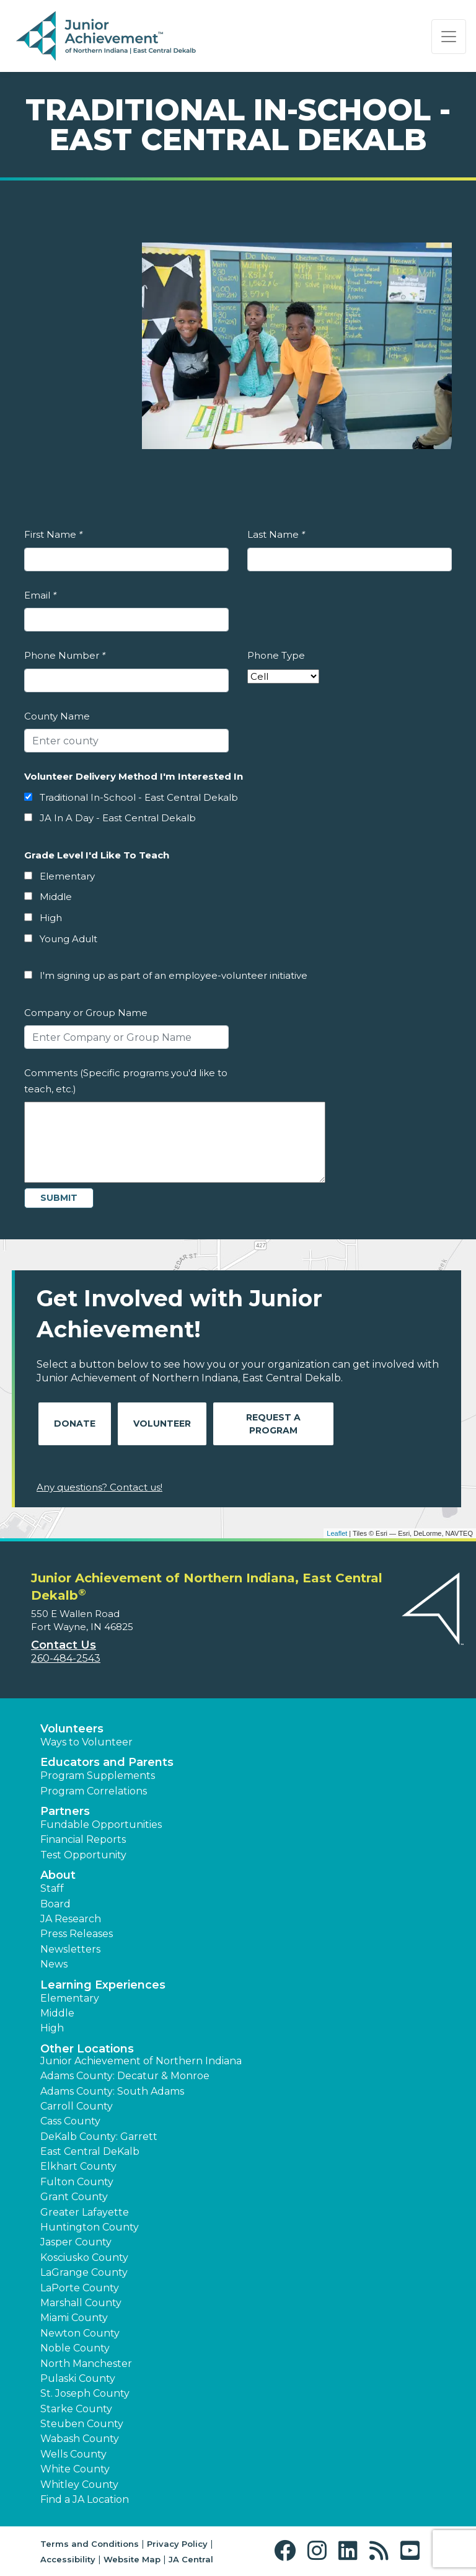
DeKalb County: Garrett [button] (98, 2136)
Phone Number (64, 655)
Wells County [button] (73, 2454)
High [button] (52, 2028)
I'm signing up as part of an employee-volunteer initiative (173, 975)
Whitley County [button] (79, 2484)
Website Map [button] (132, 2559)
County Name (57, 716)
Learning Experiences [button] (102, 1984)
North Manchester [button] (86, 2363)
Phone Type (276, 655)
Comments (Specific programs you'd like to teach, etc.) (125, 1081)
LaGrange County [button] (84, 2272)
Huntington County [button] (89, 2227)
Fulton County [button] (76, 2182)
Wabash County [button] (79, 2439)
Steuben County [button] (81, 2424)
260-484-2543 (65, 1658)
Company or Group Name (86, 1012)
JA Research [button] (70, 1919)
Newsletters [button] (70, 1949)
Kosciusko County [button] (84, 2257)
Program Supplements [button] (97, 1775)
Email (40, 595)
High (51, 918)
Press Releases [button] (76, 1934)
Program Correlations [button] (93, 1791)
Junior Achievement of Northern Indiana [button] (141, 2061)
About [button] (58, 1875)
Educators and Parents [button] (107, 1762)
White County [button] (75, 2469)
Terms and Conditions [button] (89, 2544)
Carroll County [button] (76, 2106)
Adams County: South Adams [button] (112, 2091)
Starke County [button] (76, 2409)
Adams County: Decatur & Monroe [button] (124, 2076)
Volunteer (162, 1423)
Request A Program (273, 1424)
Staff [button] (52, 1888)
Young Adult (68, 939)
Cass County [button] (70, 2121)
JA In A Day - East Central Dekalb (118, 818)
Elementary (67, 876)
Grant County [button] (74, 2197)
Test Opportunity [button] (83, 1855)
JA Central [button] (191, 2559)
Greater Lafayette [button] (84, 2212)
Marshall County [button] (80, 2303)
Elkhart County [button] (78, 2166)
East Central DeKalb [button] (89, 2151)
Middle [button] (57, 2013)
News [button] (54, 1964)
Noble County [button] (75, 2348)
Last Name (276, 534)
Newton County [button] (80, 2333)
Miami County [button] (74, 2318)
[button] (288, 2551)
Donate (74, 1423)
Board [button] (55, 1904)
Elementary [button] (69, 1998)
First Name (53, 534)
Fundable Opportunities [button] (101, 1824)
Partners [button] (65, 1811)
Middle (56, 896)
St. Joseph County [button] (85, 2393)
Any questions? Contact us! (99, 1487)
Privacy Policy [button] (177, 2544)
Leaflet (337, 1533)
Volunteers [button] (72, 1728)
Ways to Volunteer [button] (86, 1742)
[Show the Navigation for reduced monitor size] (448, 36)
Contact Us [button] (63, 1645)
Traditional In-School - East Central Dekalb (139, 797)
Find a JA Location (84, 2499)
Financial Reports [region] (83, 1839)
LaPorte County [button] (79, 2288)
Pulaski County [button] (77, 2378)
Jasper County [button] (76, 2242)
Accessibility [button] (67, 2559)
